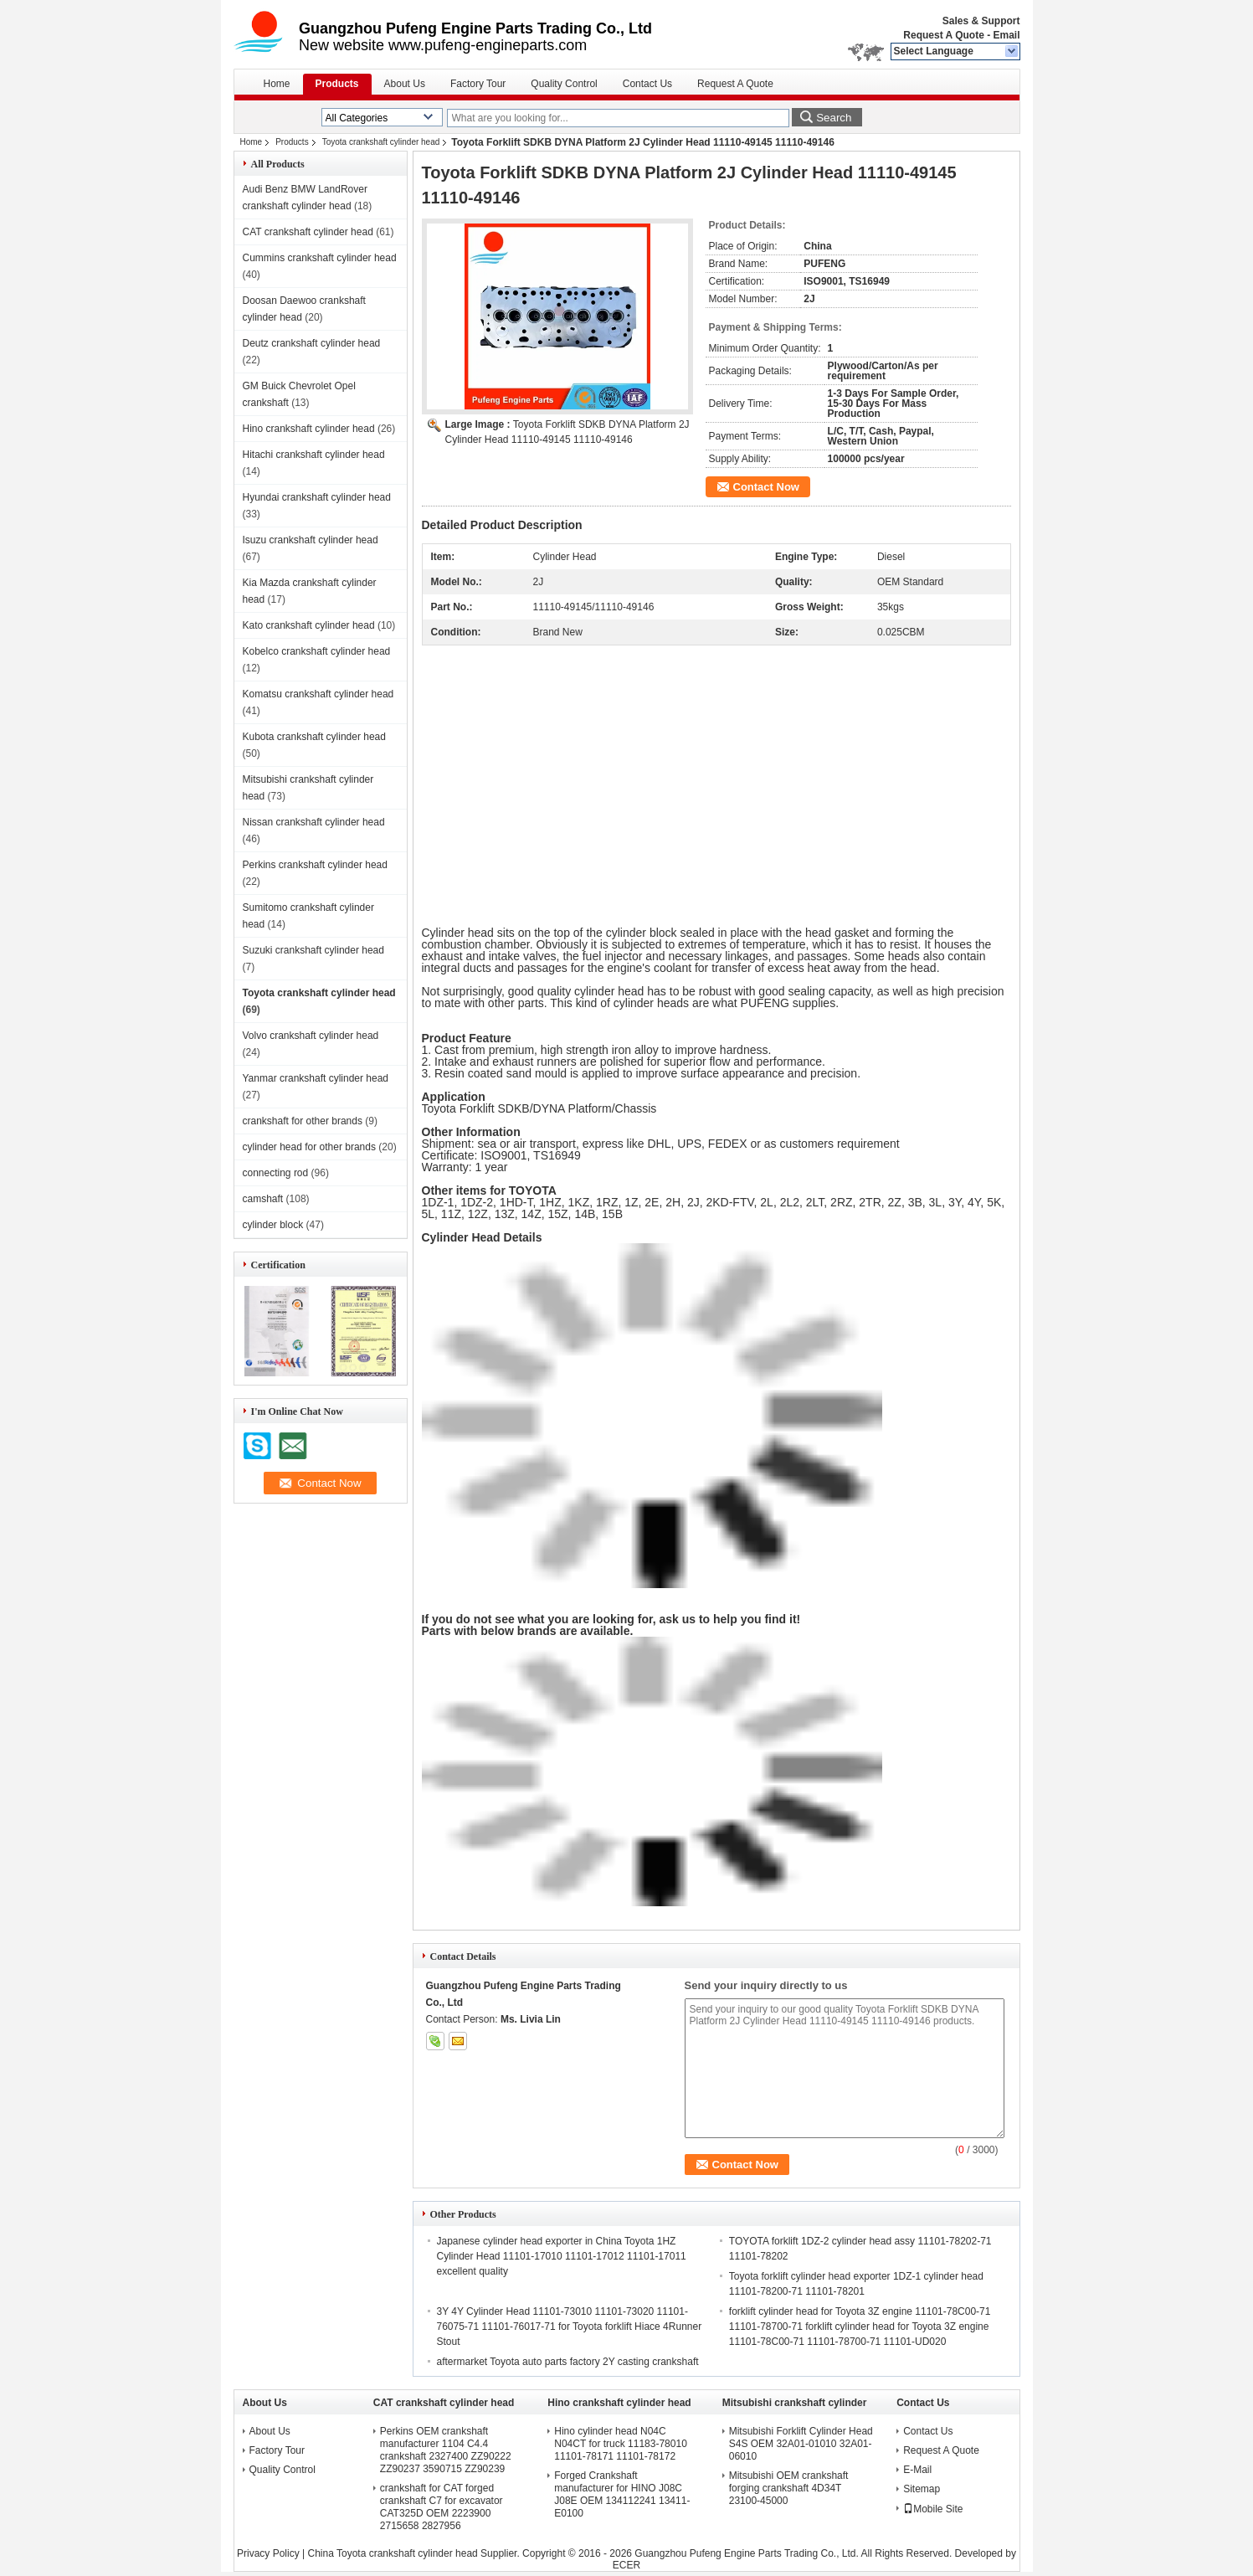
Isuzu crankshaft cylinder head (310, 540)
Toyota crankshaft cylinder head (381, 142)
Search (833, 117)
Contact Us (647, 84)
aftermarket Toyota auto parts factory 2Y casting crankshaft (568, 2362)
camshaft (263, 1199)
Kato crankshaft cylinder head (309, 625)
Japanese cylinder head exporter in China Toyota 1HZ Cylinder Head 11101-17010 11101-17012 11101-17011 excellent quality (561, 2256)
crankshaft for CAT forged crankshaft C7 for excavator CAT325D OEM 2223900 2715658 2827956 (441, 2507)
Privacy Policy (268, 2553)
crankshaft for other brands (302, 1121)
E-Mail (917, 2470)
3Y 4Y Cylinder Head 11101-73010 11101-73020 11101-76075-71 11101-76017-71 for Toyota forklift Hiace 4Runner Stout (569, 2326)
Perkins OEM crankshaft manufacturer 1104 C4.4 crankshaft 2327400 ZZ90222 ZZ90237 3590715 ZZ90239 (445, 2450)
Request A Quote (943, 35)
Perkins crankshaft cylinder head (315, 865)
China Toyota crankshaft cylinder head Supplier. (415, 2553)
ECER (626, 2565)
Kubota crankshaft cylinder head (314, 737)
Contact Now (766, 487)
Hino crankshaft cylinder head (309, 428)
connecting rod (276, 1173)
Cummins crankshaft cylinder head (320, 258)
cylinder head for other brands (309, 1147)
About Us (404, 84)
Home (277, 84)
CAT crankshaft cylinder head (308, 232)
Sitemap (921, 2489)
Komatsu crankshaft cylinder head (318, 694)
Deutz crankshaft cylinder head (312, 343)
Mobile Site (933, 2509)
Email (1006, 35)
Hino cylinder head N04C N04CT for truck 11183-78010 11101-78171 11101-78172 (620, 2443)
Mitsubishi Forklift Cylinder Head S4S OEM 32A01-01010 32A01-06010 (801, 2443)
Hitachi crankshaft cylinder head (314, 454)
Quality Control (564, 84)
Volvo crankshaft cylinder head (311, 1035)
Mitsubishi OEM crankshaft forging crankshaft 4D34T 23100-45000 (789, 2488)
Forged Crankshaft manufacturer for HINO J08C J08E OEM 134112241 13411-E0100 (622, 2494)
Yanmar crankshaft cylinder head (316, 1078)
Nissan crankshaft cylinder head (314, 822)
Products (337, 84)
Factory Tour (478, 84)
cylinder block (273, 1225)
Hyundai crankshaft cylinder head (317, 497)
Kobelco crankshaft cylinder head (317, 651)
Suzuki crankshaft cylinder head (313, 950)
